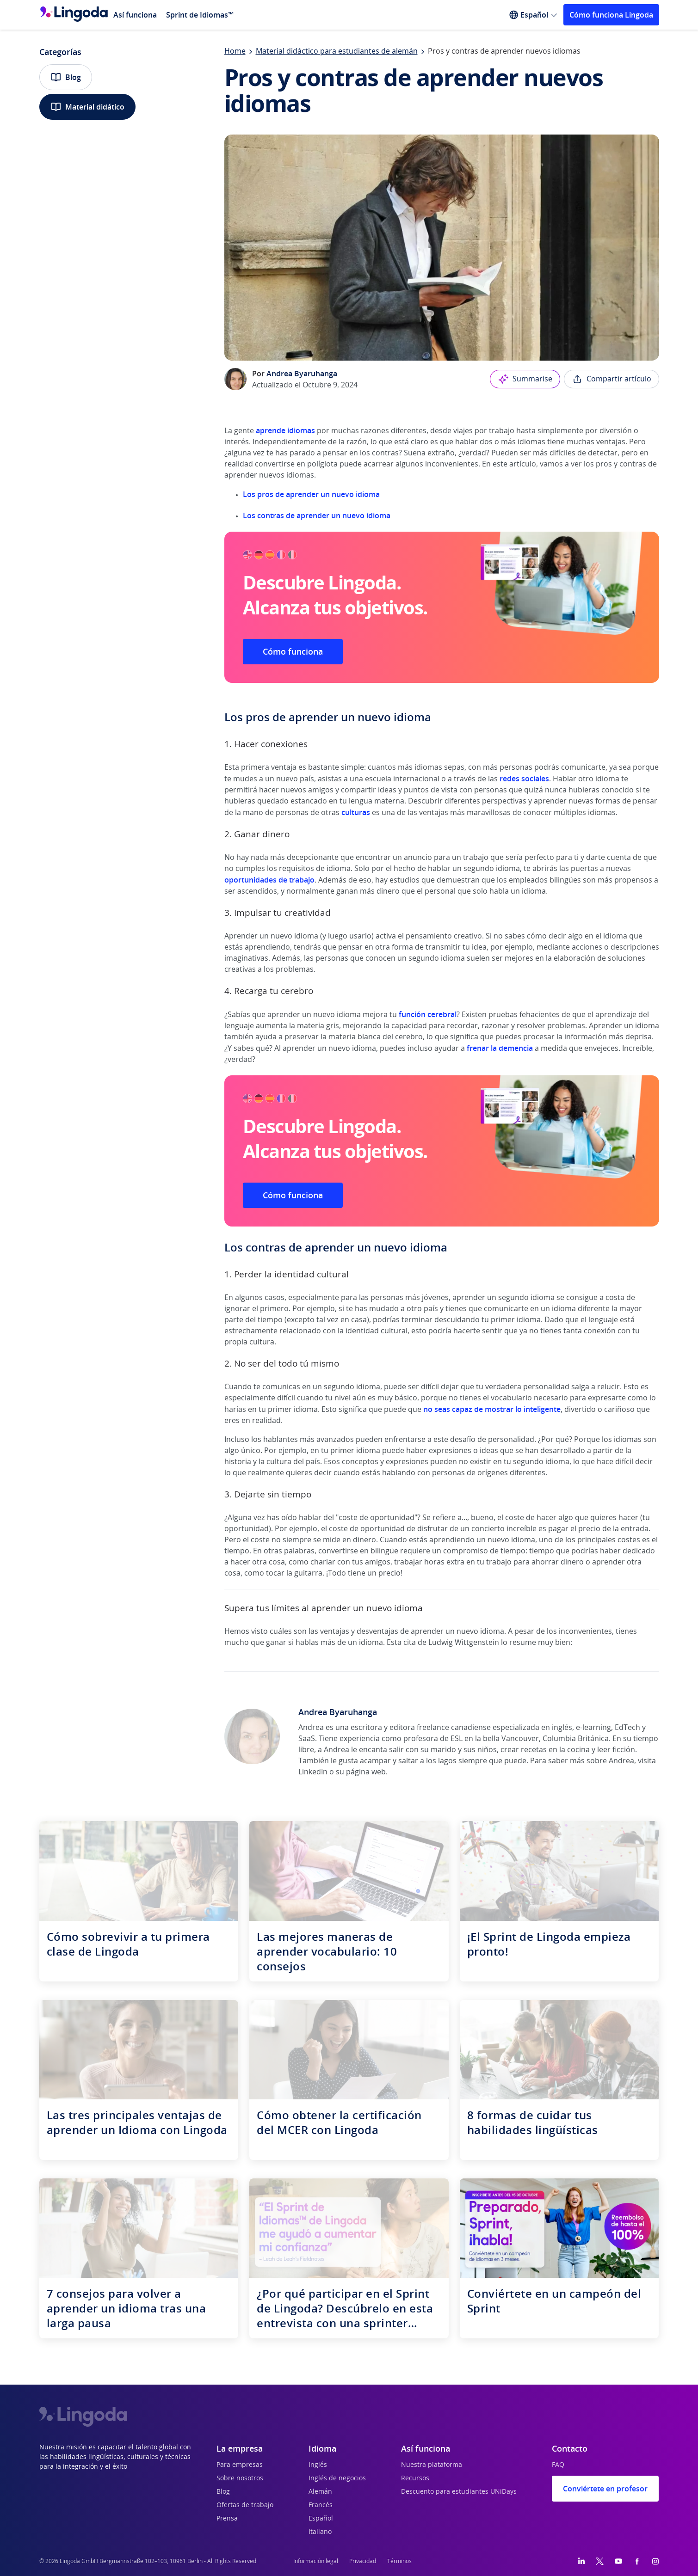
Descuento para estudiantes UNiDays (459, 2492)
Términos (399, 2561)
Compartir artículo (611, 379)
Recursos (415, 2478)
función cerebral (428, 1014)
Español (321, 2518)
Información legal (315, 2561)
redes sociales (524, 778)
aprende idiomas (285, 430)
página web (366, 1772)
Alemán (320, 2492)
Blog (65, 77)
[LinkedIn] (581, 2561)
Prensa (227, 2518)
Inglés (318, 2465)
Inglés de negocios (337, 2478)
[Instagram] (655, 2561)
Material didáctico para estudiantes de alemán (337, 51)
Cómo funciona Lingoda (611, 15)
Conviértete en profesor (605, 2489)
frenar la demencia (500, 1048)
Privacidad (362, 2561)
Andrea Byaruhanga (301, 373)
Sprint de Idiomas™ (200, 15)
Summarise (525, 379)
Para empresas (239, 2465)
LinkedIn (312, 1772)
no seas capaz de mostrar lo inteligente (492, 1409)
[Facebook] (637, 2561)
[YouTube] (618, 2561)
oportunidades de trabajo (269, 880)
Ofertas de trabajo (244, 2505)
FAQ (558, 2465)
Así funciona (135, 15)
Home (235, 51)
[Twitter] (599, 2561)
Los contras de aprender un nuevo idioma (316, 515)
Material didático (87, 106)
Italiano (320, 2532)
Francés (321, 2505)
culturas (356, 812)
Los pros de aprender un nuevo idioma (311, 494)
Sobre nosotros (239, 2478)
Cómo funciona (293, 651)
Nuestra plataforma (431, 2465)
